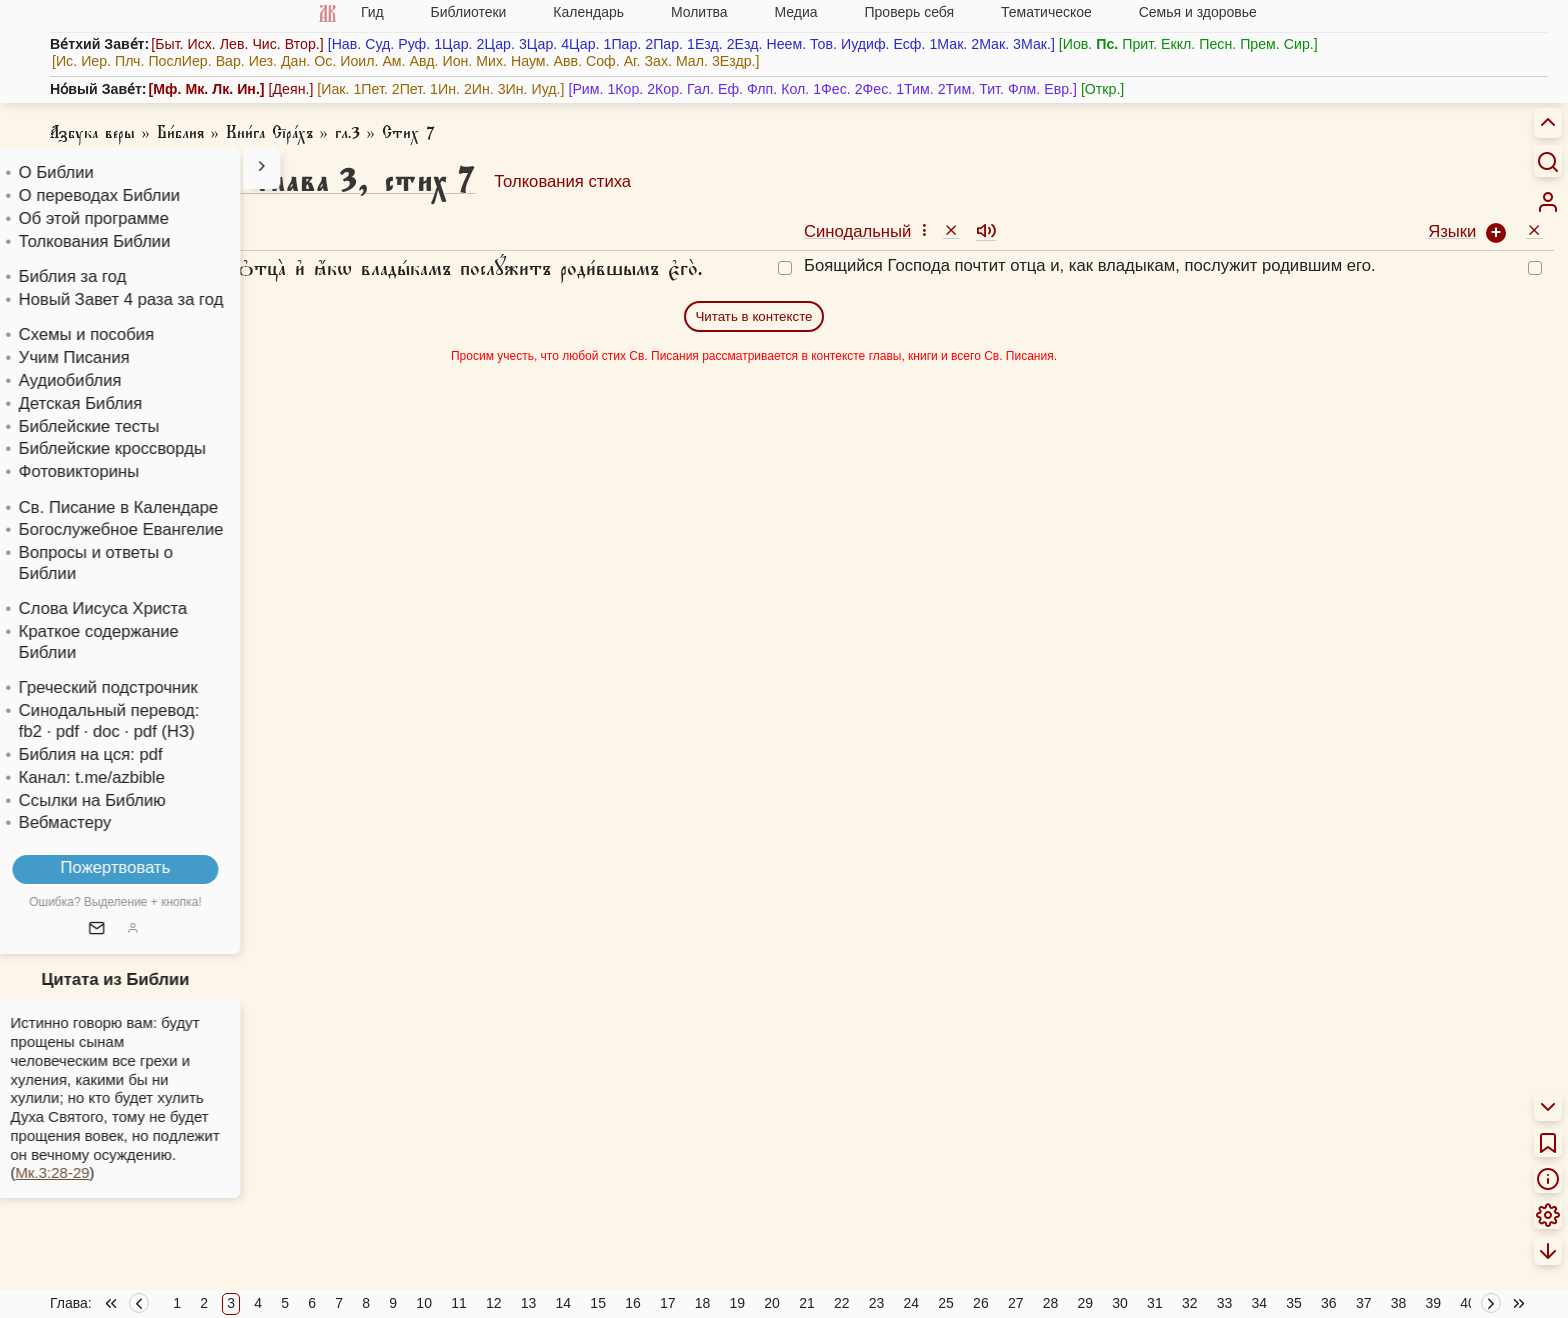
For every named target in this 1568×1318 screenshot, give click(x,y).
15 (598, 1303)
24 (912, 1303)
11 (459, 1303)
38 (1399, 1303)
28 (1051, 1303)
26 (981, 1303)
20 (772, 1303)
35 (1294, 1303)
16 (633, 1303)
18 (703, 1303)
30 (1120, 1303)
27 (1016, 1303)
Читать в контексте (753, 316)
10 (424, 1303)
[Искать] (1548, 161)
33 (1225, 1303)
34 (1259, 1303)
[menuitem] (1548, 202)
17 (668, 1303)
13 (529, 1303)
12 (494, 1303)
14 (564, 1303)
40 (1468, 1303)
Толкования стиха (562, 181)
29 (1086, 1303)
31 (1155, 1303)
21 (807, 1303)
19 (738, 1303)
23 (877, 1303)
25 (946, 1303)
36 (1329, 1303)
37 (1364, 1303)
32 (1190, 1303)
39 (1433, 1303)
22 (842, 1303)
